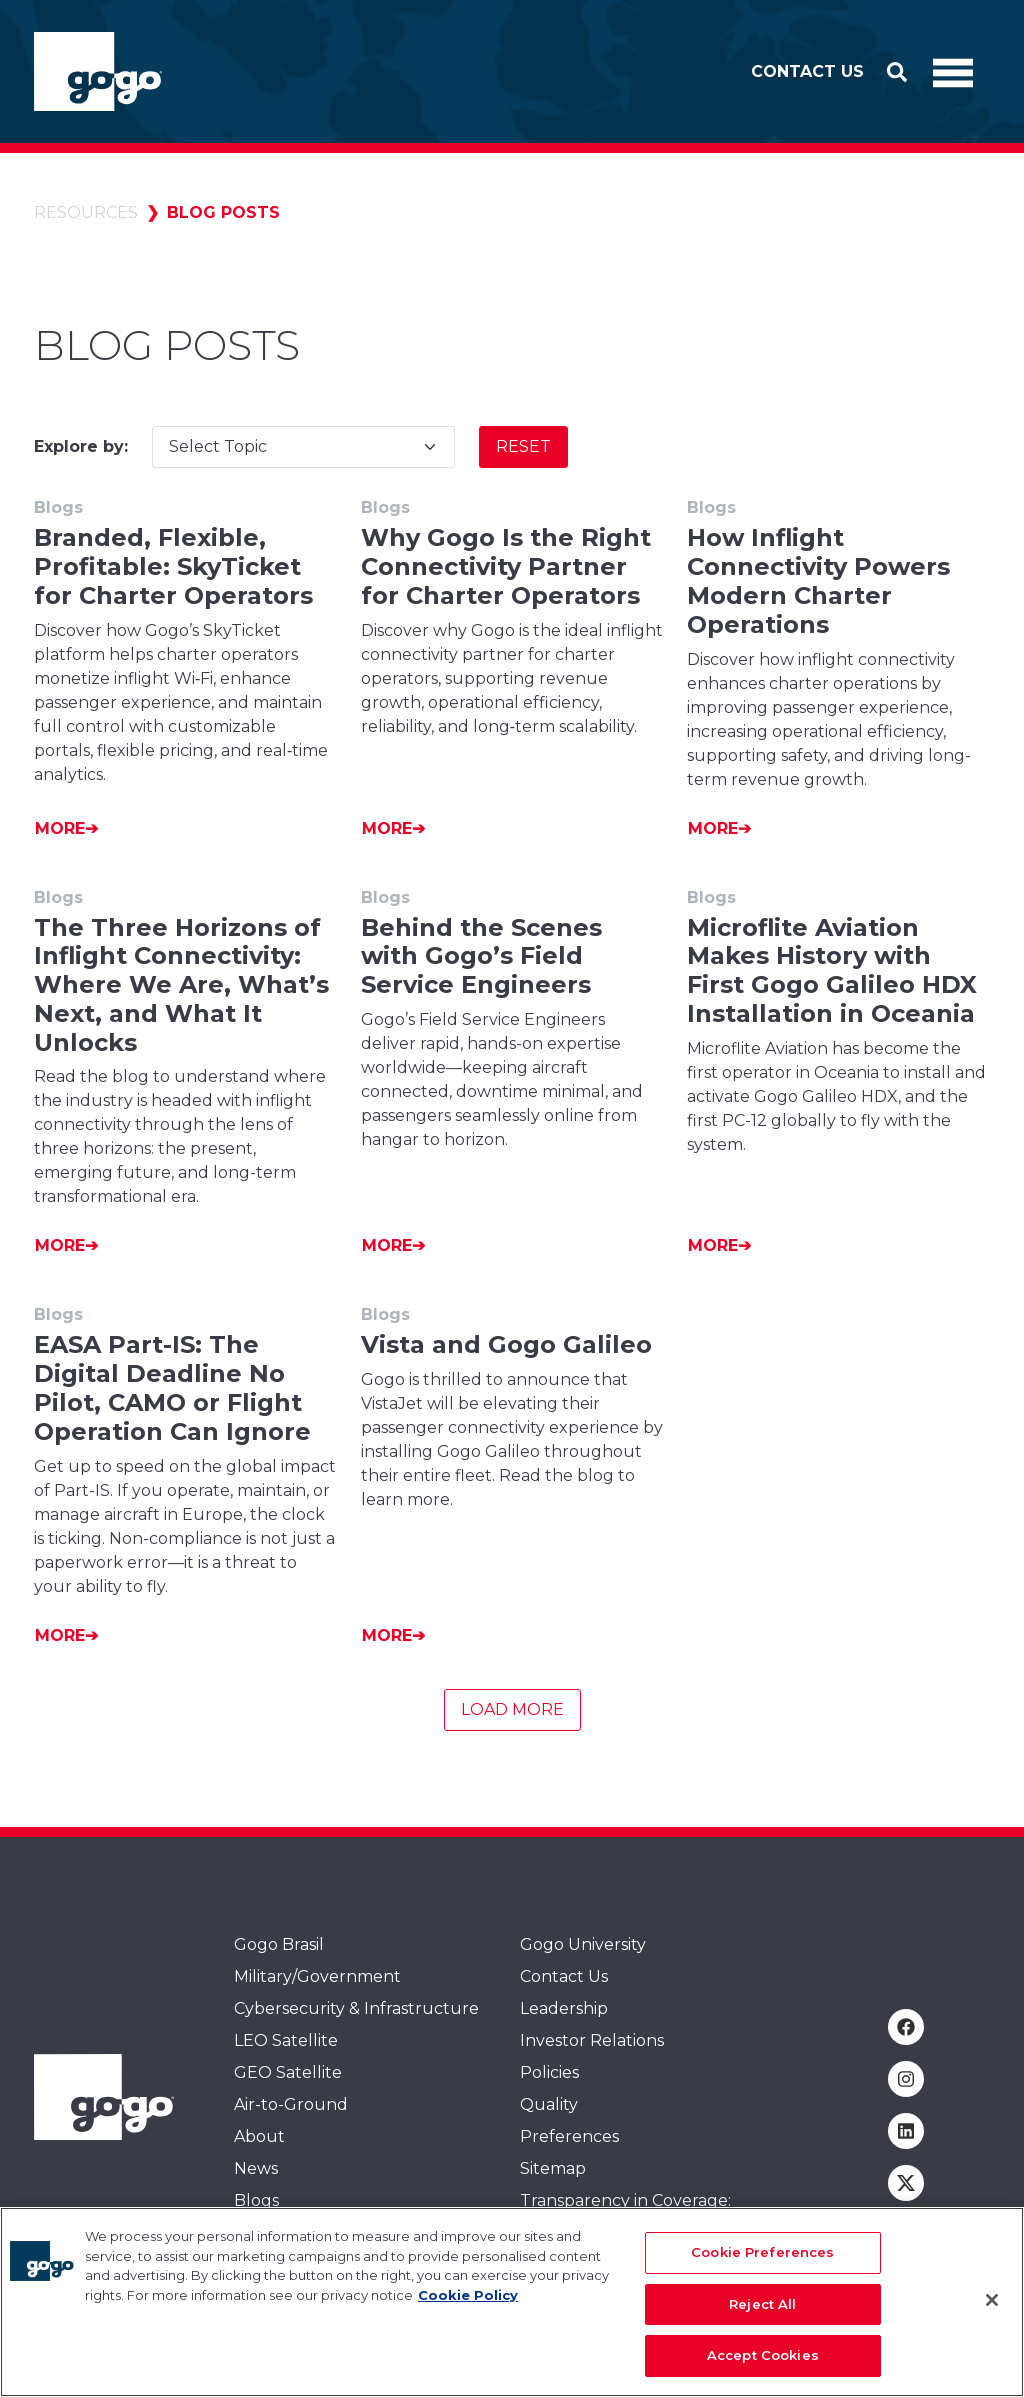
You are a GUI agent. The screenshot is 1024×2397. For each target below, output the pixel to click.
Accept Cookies (763, 2365)
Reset (523, 446)
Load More (512, 1709)
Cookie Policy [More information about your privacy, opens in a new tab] (468, 2304)
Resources (86, 212)
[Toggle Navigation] (953, 72)
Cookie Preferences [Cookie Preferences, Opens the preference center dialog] (762, 2261)
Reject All (762, 2313)
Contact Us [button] (807, 71)
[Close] (992, 2309)
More (60, 828)
